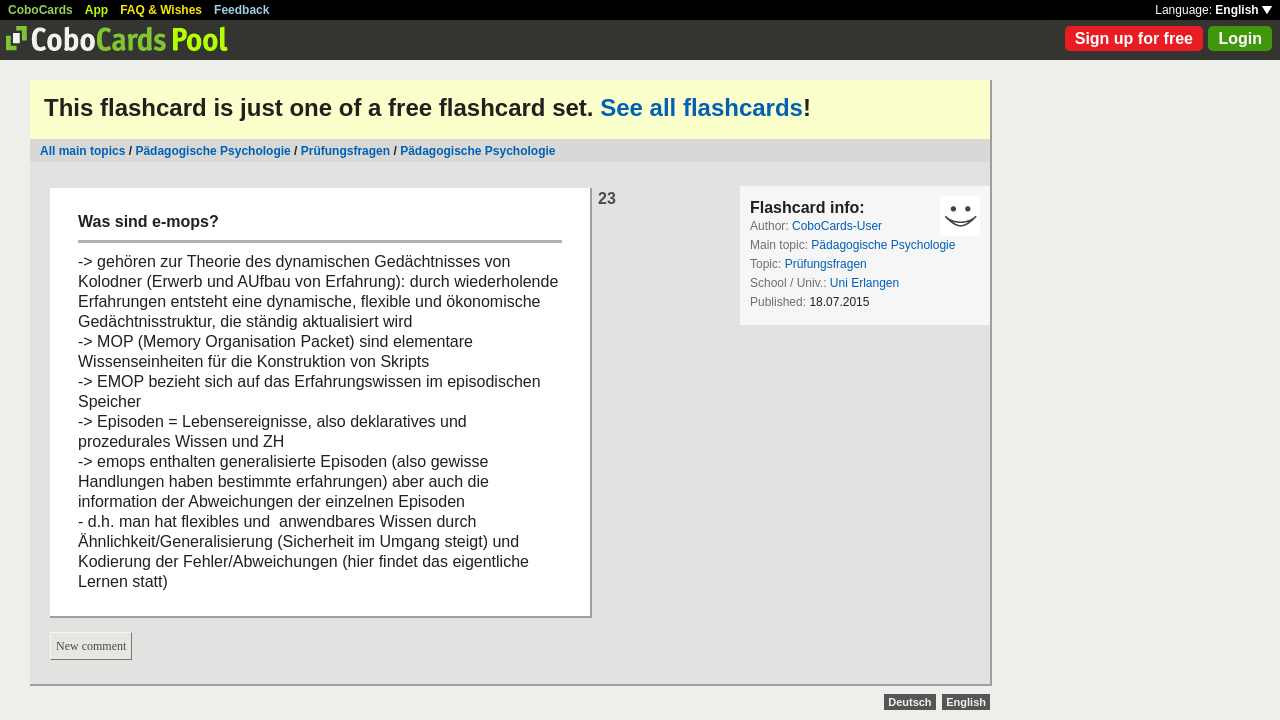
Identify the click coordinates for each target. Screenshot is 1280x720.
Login (1240, 38)
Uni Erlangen (864, 283)
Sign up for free (1134, 38)
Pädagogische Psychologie (212, 151)
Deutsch (909, 702)
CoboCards (40, 10)
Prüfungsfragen (345, 151)
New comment (91, 646)
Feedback (241, 10)
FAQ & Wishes (161, 10)
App (96, 10)
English (1243, 10)
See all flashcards (701, 107)
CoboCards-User (837, 226)
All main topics (82, 151)
